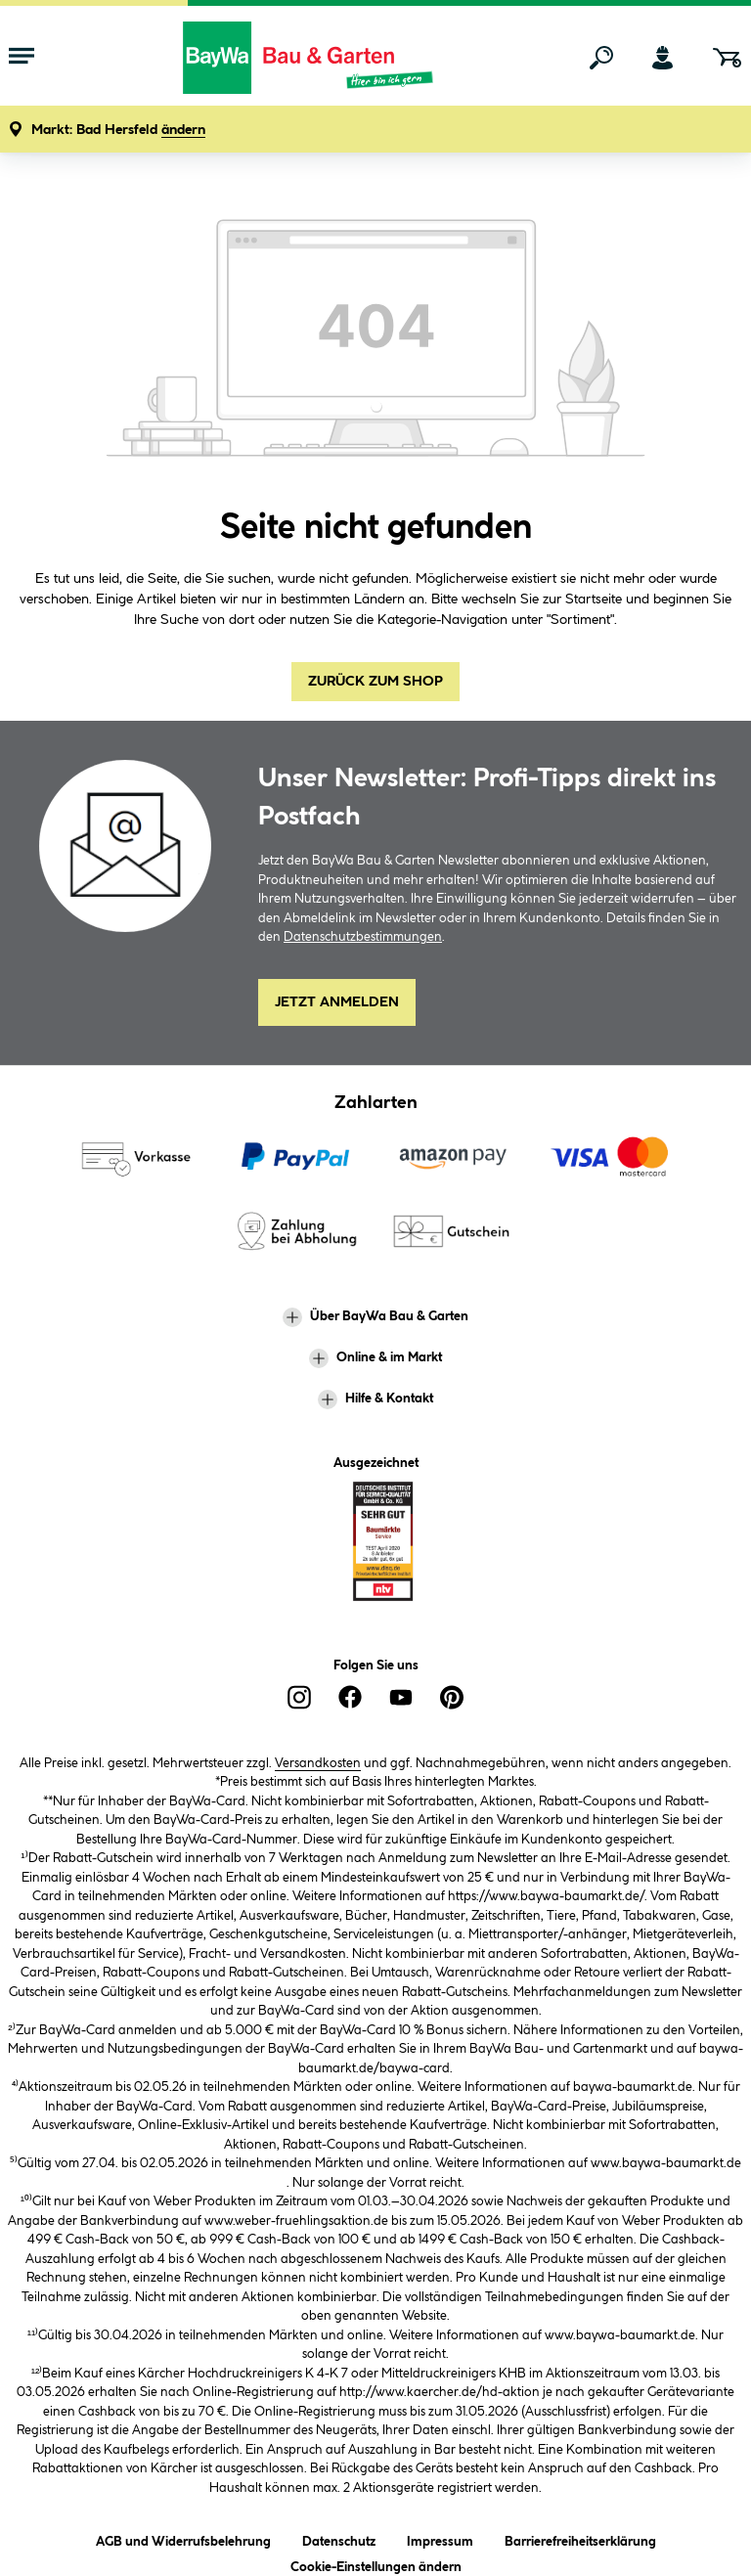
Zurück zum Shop (375, 681)
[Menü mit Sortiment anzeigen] (21, 57)
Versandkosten (318, 1763)
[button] (118, 130)
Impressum (440, 2538)
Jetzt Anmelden (337, 1002)
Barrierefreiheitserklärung (580, 2538)
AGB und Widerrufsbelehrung (183, 2538)
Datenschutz (339, 2538)
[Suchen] (601, 57)
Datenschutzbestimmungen (363, 937)
